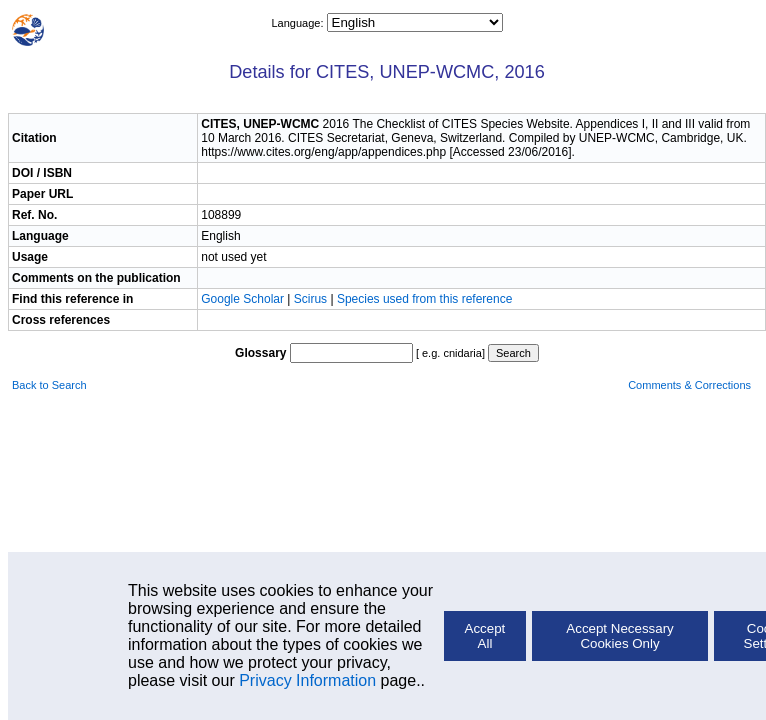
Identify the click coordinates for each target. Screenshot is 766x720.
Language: (298, 23)
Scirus (310, 299)
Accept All (485, 636)
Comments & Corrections (689, 385)
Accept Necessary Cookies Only (619, 636)
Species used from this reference (424, 299)
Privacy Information (307, 680)
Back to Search (49, 385)
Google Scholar (244, 299)
